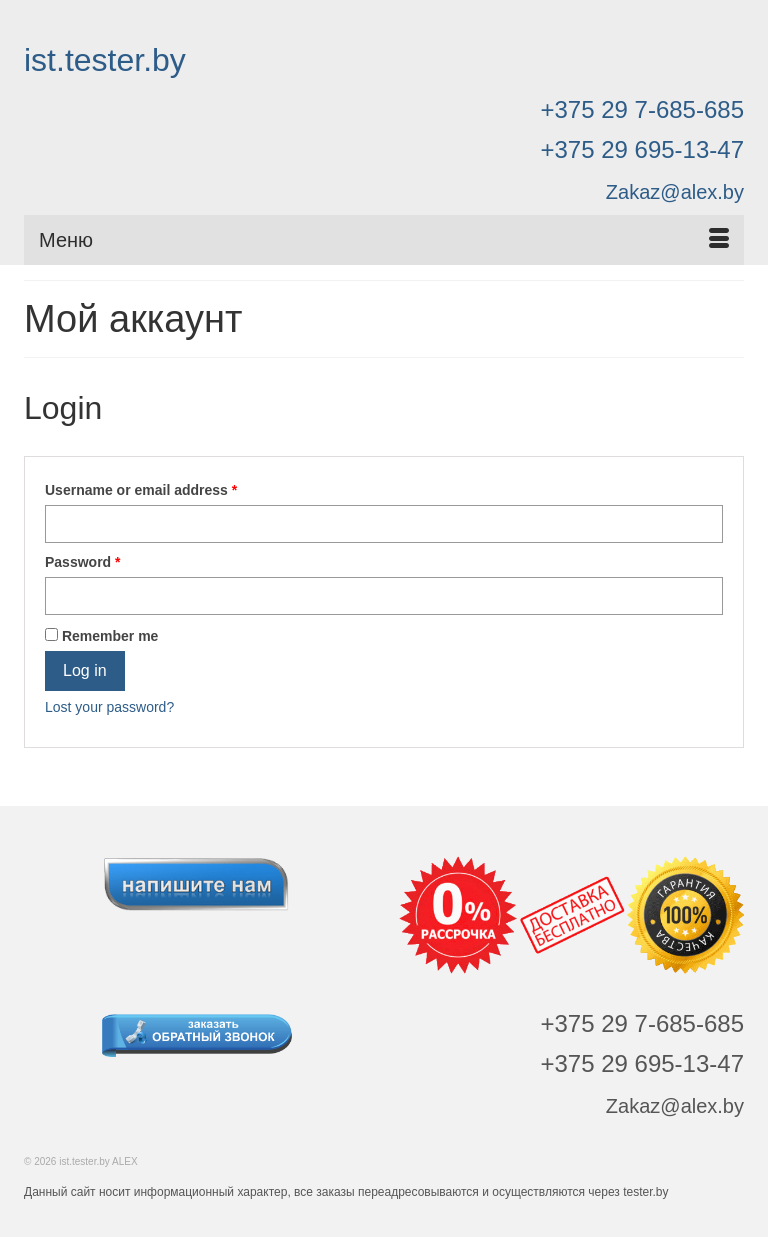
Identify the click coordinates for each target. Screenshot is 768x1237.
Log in (85, 670)
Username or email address (141, 490)
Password (82, 562)
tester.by (645, 1192)
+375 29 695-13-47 (642, 149)
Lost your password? (109, 707)
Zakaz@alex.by (675, 192)
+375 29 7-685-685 (642, 109)
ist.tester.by (105, 60)
